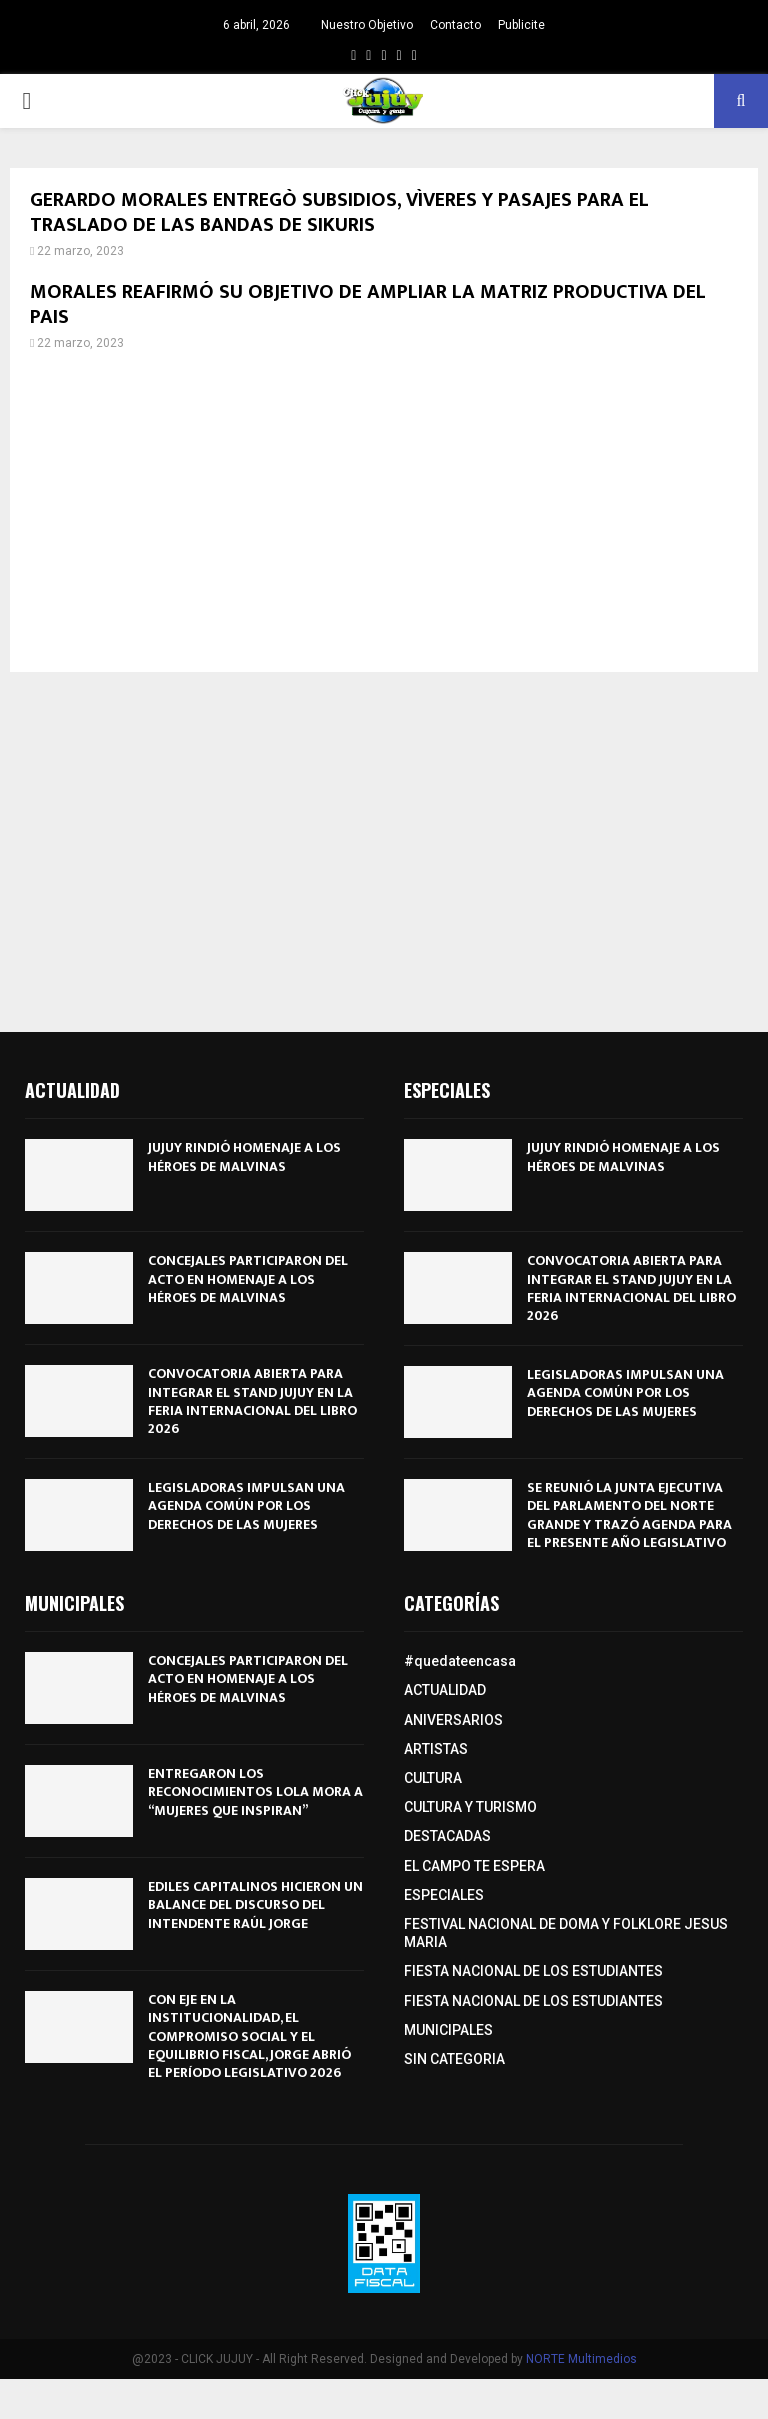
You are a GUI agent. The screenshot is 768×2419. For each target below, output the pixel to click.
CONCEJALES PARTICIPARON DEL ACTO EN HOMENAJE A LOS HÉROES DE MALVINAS (248, 1278)
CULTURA (433, 1778)
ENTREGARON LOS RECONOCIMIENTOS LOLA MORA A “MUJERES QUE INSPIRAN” (255, 1791)
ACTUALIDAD (445, 1690)
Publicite (521, 25)
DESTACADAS (447, 1836)
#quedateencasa (460, 1661)
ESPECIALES (444, 1895)
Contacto (455, 25)
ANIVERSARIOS (453, 1720)
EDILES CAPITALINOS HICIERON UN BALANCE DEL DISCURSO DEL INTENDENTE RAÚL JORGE (255, 1904)
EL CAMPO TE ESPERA (474, 1866)
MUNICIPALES (448, 2030)
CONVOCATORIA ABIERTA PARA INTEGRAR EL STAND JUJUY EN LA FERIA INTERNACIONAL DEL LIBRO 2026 (252, 1401)
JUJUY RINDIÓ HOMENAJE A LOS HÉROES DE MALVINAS (244, 1156)
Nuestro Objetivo (367, 25)
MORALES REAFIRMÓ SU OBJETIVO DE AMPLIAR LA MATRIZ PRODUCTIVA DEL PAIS (368, 304)
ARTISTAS (436, 1749)
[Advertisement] (384, 512)
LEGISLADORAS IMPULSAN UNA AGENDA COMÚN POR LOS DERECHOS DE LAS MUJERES (246, 1505)
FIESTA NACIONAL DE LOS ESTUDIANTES (533, 1971)
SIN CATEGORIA (454, 2059)
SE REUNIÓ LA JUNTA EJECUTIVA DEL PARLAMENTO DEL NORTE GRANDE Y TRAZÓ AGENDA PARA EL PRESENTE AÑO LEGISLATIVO (629, 1515)
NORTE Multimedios (581, 2359)
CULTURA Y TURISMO (470, 1807)
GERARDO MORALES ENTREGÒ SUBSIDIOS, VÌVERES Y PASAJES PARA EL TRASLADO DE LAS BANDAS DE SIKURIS (339, 212)
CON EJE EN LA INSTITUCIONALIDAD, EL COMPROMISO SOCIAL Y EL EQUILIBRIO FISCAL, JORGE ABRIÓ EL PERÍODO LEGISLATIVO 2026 (249, 2036)
